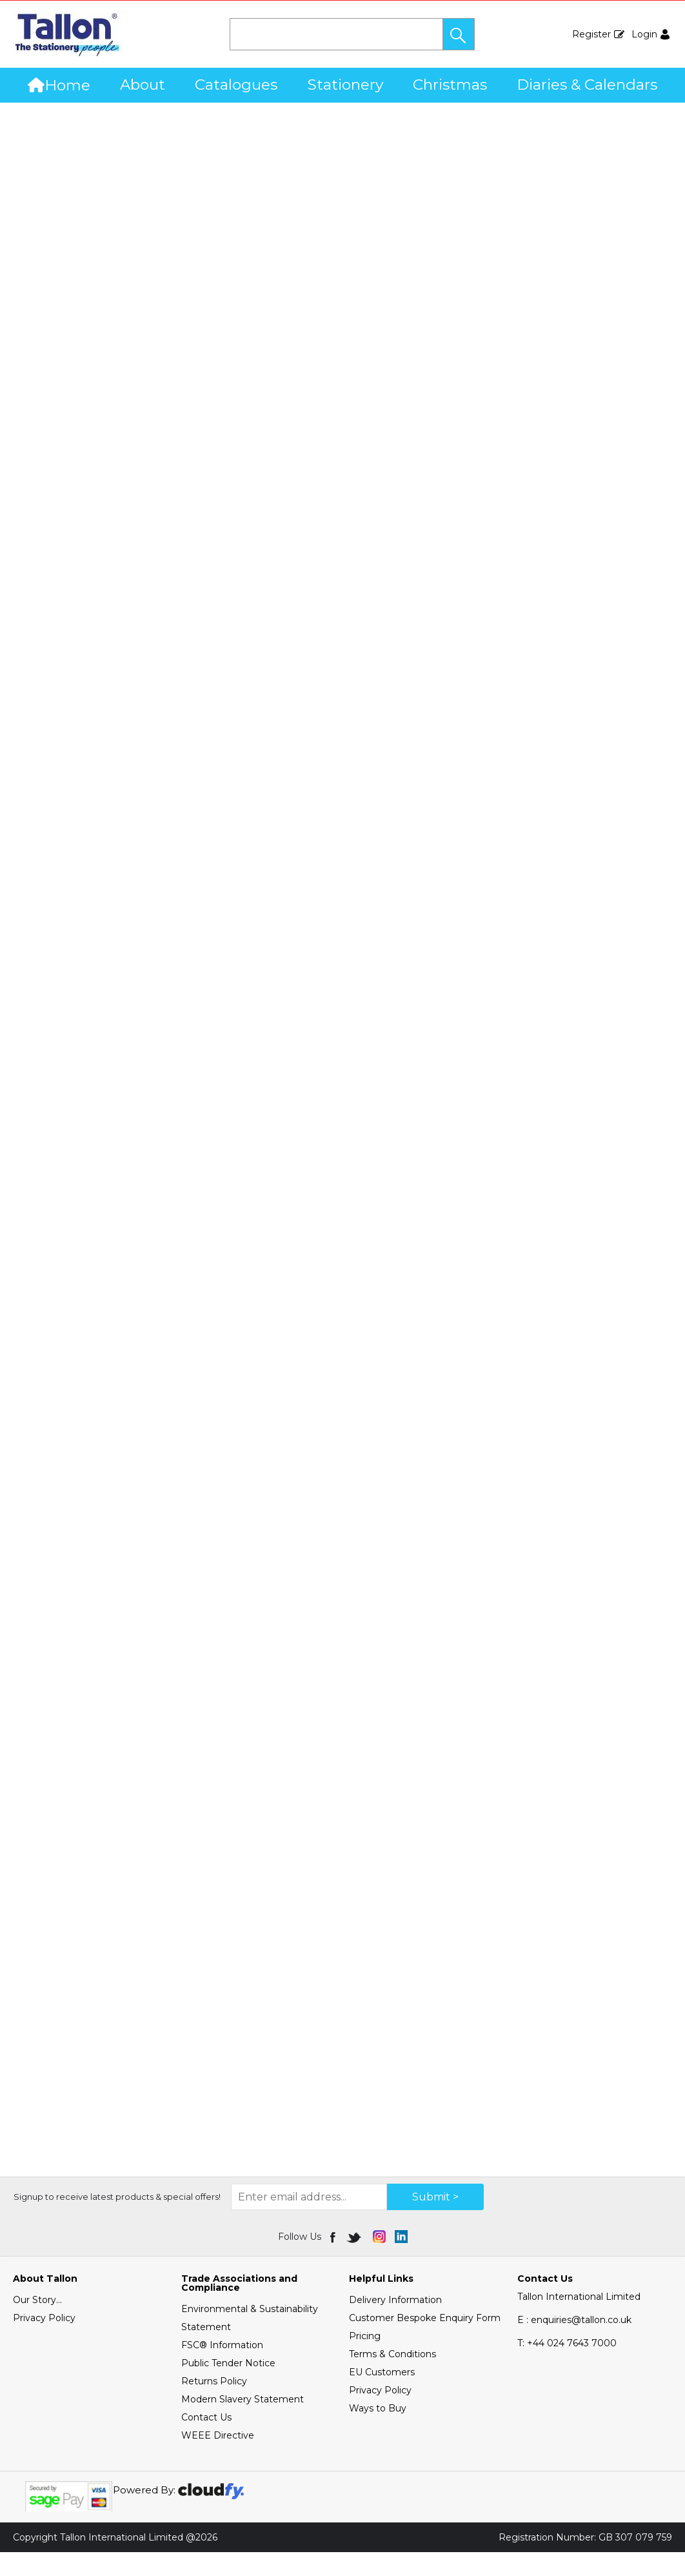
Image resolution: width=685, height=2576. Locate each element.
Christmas (450, 84)
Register (591, 34)
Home (59, 85)
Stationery (345, 84)
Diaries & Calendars (587, 84)
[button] (458, 34)
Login (644, 34)
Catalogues (236, 84)
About (142, 84)
